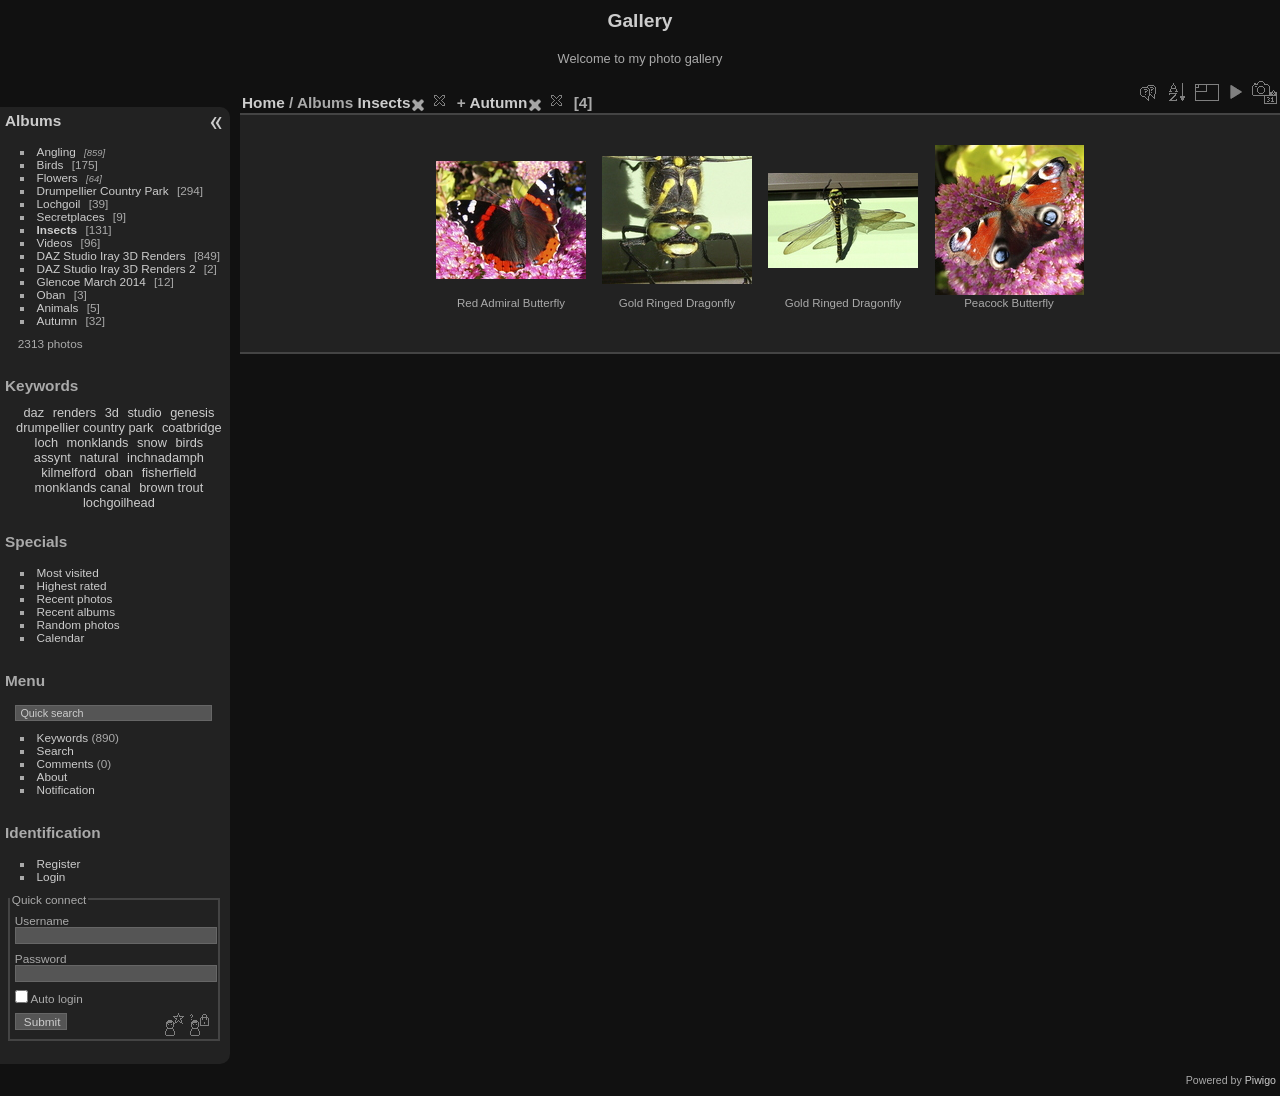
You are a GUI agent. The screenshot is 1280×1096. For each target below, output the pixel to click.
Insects (57, 229)
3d (112, 412)
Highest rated (72, 585)
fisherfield (169, 472)
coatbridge (192, 427)
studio (144, 412)
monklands (98, 442)
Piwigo (1260, 1080)
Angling (56, 151)
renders (74, 412)
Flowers (57, 177)
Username (42, 920)
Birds (50, 164)
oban (119, 472)
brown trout (171, 487)
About (52, 776)
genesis (192, 412)
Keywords (63, 737)
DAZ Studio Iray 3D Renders (111, 255)
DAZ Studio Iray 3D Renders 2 (116, 268)
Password (41, 958)
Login (51, 876)
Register (59, 863)
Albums (33, 120)
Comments (65, 763)
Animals (58, 307)
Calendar (61, 637)
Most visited (68, 572)
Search (55, 750)
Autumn (57, 320)
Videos (55, 242)
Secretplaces (71, 216)
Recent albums (76, 611)
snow (152, 442)
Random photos (78, 624)
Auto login (49, 998)
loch (46, 442)
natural (98, 457)
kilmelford (68, 472)
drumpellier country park (84, 427)
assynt (52, 457)
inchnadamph (165, 457)
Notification (66, 789)
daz (34, 412)
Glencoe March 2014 (91, 281)
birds (189, 442)
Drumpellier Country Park (103, 190)
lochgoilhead (119, 502)
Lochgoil (59, 203)
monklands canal (83, 487)
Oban (51, 294)
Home (263, 102)
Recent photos (75, 598)
